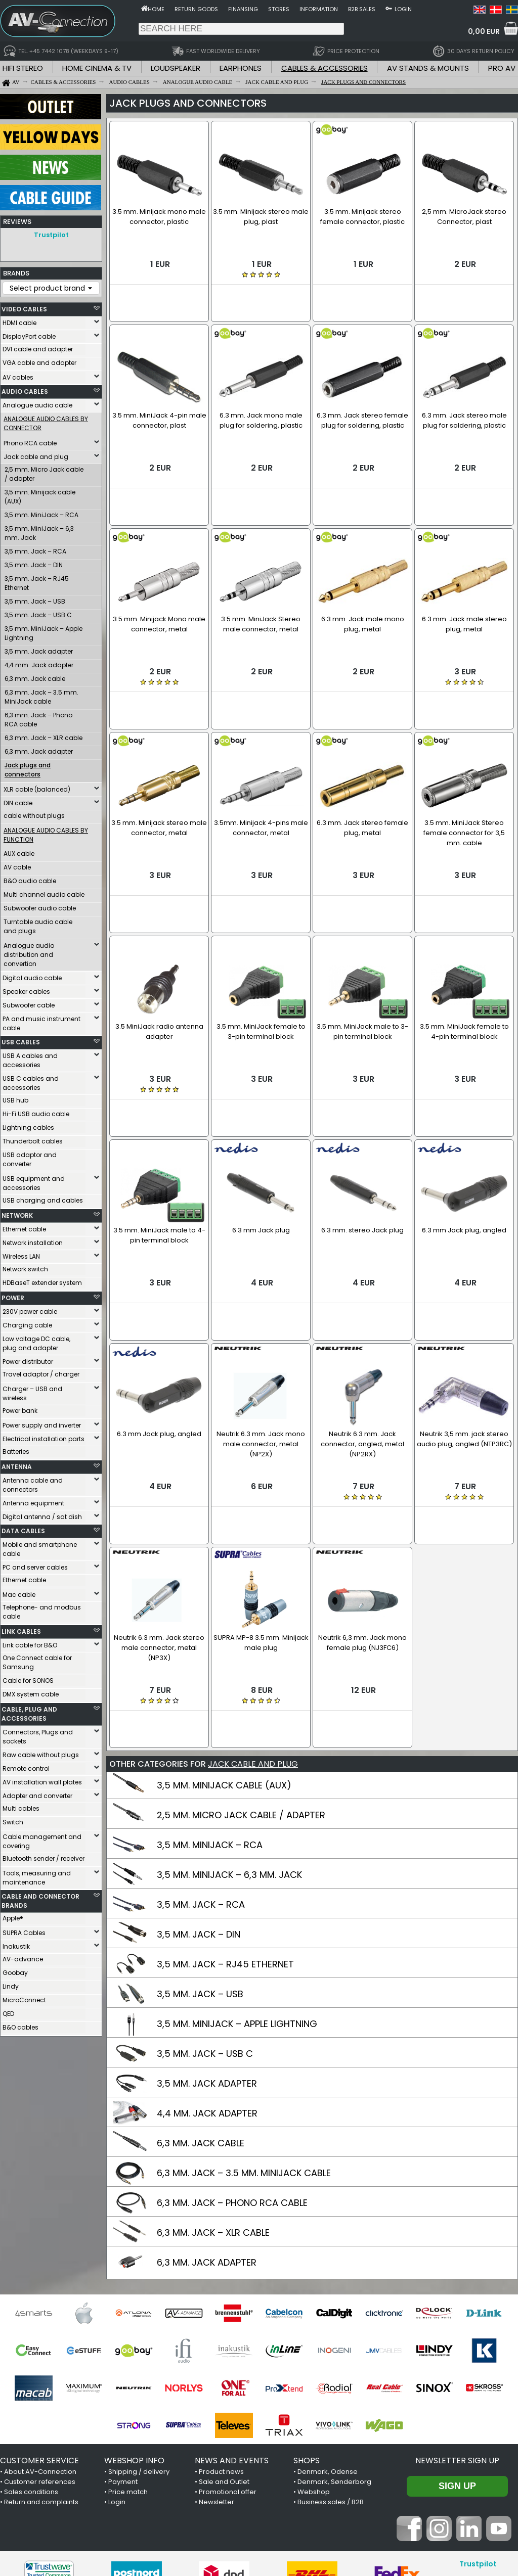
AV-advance (23, 1956)
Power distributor (28, 1359)
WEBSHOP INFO (134, 2323)
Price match (128, 2354)
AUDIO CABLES (25, 389)
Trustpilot (51, 235)
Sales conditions (31, 2354)
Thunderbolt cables (33, 1138)
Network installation (33, 1240)
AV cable (17, 864)
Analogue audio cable (37, 402)
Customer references (39, 2344)
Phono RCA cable (30, 440)
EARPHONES (241, 68)
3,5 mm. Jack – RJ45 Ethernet (37, 580)
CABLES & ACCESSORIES (324, 68)
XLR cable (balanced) (37, 787)
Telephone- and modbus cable (42, 1609)
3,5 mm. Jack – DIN (34, 562)
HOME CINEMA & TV (97, 68)
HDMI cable (19, 320)
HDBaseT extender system (42, 1280)
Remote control (26, 1766)
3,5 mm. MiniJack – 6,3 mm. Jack (39, 530)
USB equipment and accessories (34, 1180)
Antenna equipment (33, 1500)
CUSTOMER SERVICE (39, 2323)
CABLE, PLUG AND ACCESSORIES (29, 1711)
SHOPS (306, 2323)
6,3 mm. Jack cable (35, 676)
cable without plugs (34, 813)
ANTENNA (17, 1464)
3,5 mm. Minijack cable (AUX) (40, 494)
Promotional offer (227, 2354)
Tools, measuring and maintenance (37, 1875)
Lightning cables (28, 1125)
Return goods (196, 9)
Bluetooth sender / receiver (43, 1856)
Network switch (25, 1266)
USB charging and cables (43, 1197)
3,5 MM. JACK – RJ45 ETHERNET (225, 1826)
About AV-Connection (40, 2334)
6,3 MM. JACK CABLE (200, 2005)
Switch (13, 1819)
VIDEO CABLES (24, 306)
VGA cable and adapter (39, 360)
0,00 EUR (484, 31)
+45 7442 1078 (399, 2512)
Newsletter (216, 2364)
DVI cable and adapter (38, 346)
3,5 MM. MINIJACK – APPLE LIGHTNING (237, 1886)
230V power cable (30, 1309)
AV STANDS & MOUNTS (428, 68)
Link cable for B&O (30, 1642)
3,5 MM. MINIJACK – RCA (210, 1707)
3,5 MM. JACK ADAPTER (207, 1946)
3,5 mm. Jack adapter (39, 649)
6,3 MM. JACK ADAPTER (206, 2125)
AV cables (18, 375)
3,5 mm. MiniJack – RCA (41, 512)
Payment (123, 2344)
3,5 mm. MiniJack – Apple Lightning (43, 630)
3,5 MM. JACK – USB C (205, 1916)
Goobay (15, 1970)
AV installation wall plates (42, 1779)
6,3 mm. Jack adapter (39, 749)
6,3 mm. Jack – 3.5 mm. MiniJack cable (41, 694)
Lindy (11, 1984)
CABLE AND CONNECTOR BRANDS (40, 1898)
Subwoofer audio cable (40, 905)
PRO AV (501, 68)
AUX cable (19, 851)
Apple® (13, 1915)
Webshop (313, 2354)
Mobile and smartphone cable (40, 1546)
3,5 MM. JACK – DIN (198, 1796)
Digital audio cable (32, 975)
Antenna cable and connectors (33, 1482)
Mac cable (19, 1592)
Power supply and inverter (42, 1422)
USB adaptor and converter (30, 1157)
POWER (13, 1295)
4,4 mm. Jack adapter (39, 662)
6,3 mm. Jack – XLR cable (43, 735)
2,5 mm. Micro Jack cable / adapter (44, 471)
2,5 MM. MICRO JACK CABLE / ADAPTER (241, 1677)
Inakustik (16, 1944)
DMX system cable (31, 1691)
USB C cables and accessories (31, 1080)
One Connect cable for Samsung (37, 1660)
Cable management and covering (42, 1839)
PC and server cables (35, 1564)
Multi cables (21, 1806)
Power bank (20, 1408)
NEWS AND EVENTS (232, 2323)
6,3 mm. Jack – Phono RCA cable (38, 717)
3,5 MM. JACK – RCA (201, 1767)
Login (403, 9)
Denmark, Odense (327, 2334)
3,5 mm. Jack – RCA (35, 548)
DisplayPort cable (29, 334)
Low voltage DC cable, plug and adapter (36, 1341)
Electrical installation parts (43, 1436)
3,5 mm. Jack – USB (35, 598)
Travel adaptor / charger (41, 1371)
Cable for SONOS (28, 1678)
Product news (221, 2334)
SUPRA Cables (24, 1930)
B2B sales (361, 9)
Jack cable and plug (36, 454)
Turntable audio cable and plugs (38, 924)
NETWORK (17, 1213)
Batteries (16, 1449)
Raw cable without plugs (41, 1752)
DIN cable (18, 800)
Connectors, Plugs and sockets (38, 1734)
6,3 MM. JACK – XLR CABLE (213, 2095)
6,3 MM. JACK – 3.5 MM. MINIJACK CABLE (244, 2035)
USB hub (15, 1097)
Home (156, 9)
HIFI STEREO (23, 68)
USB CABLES (21, 1039)
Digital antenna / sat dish (42, 1514)
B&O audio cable (30, 878)
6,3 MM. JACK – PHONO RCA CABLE (232, 2065)
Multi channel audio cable (44, 892)
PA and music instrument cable (41, 1021)
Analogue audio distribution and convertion (29, 952)
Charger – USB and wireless (32, 1391)
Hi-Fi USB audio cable (36, 1111)
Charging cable (27, 1322)
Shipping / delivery (138, 2334)
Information (318, 9)
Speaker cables (26, 989)
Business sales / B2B (330, 2364)
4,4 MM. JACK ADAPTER (207, 1975)
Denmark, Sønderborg (334, 2344)
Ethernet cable (24, 1226)
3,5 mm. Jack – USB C (38, 612)
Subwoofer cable (29, 1002)
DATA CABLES (23, 1528)
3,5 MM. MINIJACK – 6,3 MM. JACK (229, 1737)
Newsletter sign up (457, 2323)
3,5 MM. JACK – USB (200, 1856)
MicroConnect (24, 1997)
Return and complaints (41, 2364)
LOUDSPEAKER (175, 68)
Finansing (243, 9)
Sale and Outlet (224, 2344)
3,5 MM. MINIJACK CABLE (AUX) (224, 1647)
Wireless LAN (21, 1254)
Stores (278, 9)
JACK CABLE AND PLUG (253, 1626)
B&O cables (20, 2024)
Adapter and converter (37, 1793)
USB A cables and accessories (30, 1058)
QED (8, 2011)
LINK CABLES (21, 1629)
